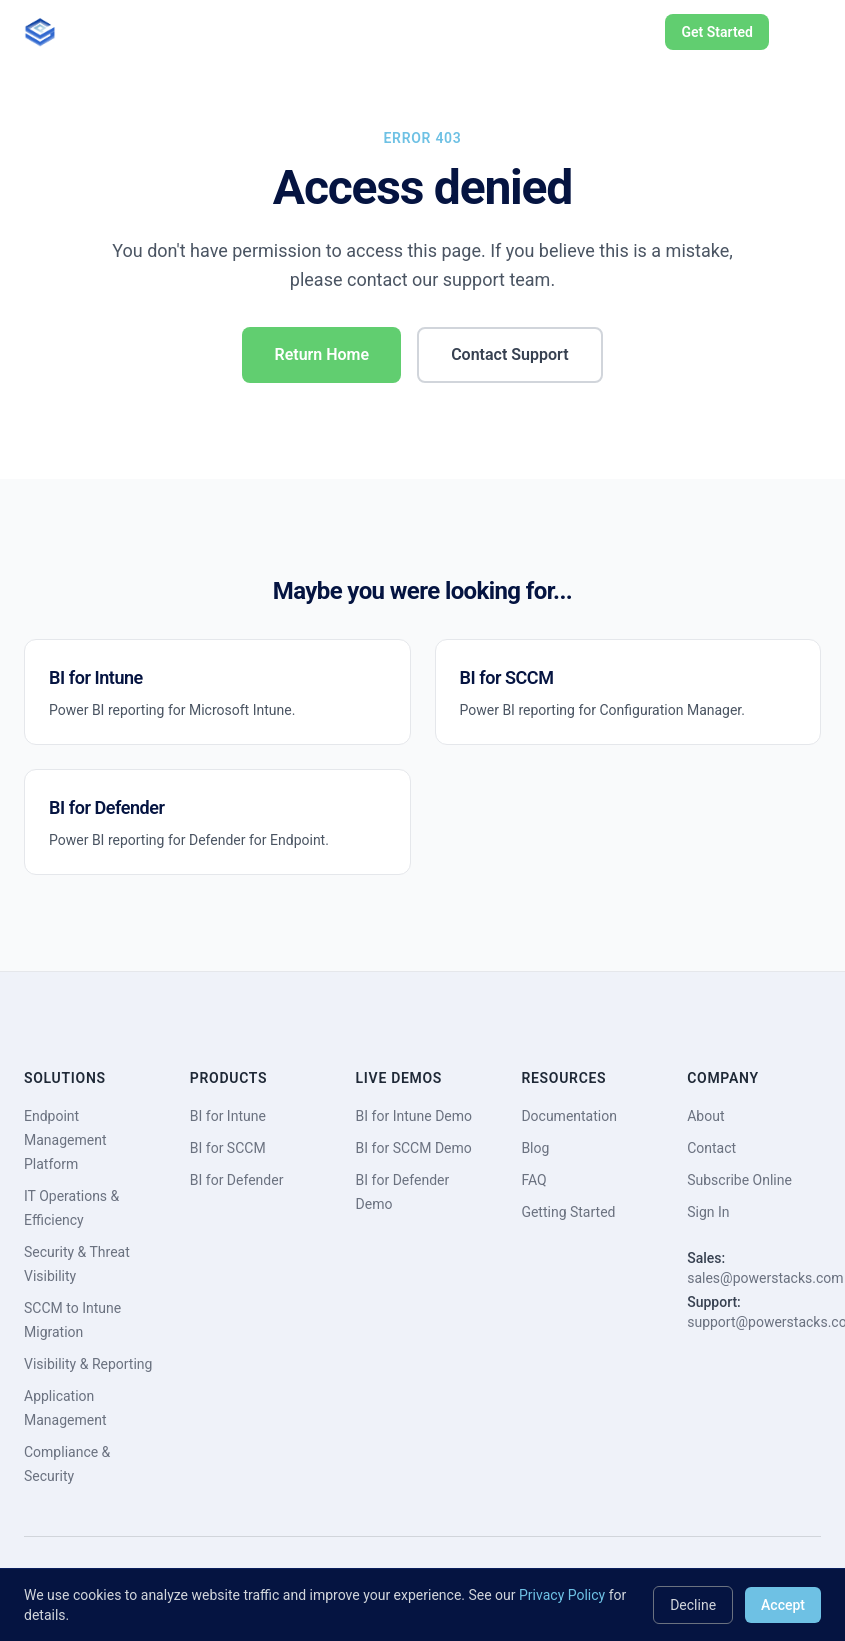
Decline (693, 1605)
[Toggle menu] (801, 32)
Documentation (569, 1116)
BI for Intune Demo (414, 1116)
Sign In (708, 1212)
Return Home (321, 354)
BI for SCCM (228, 1148)
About (705, 1116)
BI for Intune (228, 1116)
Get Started (717, 32)
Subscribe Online (739, 1180)
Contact (711, 1148)
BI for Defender (237, 1180)
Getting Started (568, 1212)
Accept (783, 1605)
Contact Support (509, 354)
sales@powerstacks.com (765, 1278)
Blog (535, 1148)
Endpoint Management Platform (65, 1140)
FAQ (533, 1180)
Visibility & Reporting (88, 1364)
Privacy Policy (562, 1595)
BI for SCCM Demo (414, 1148)
